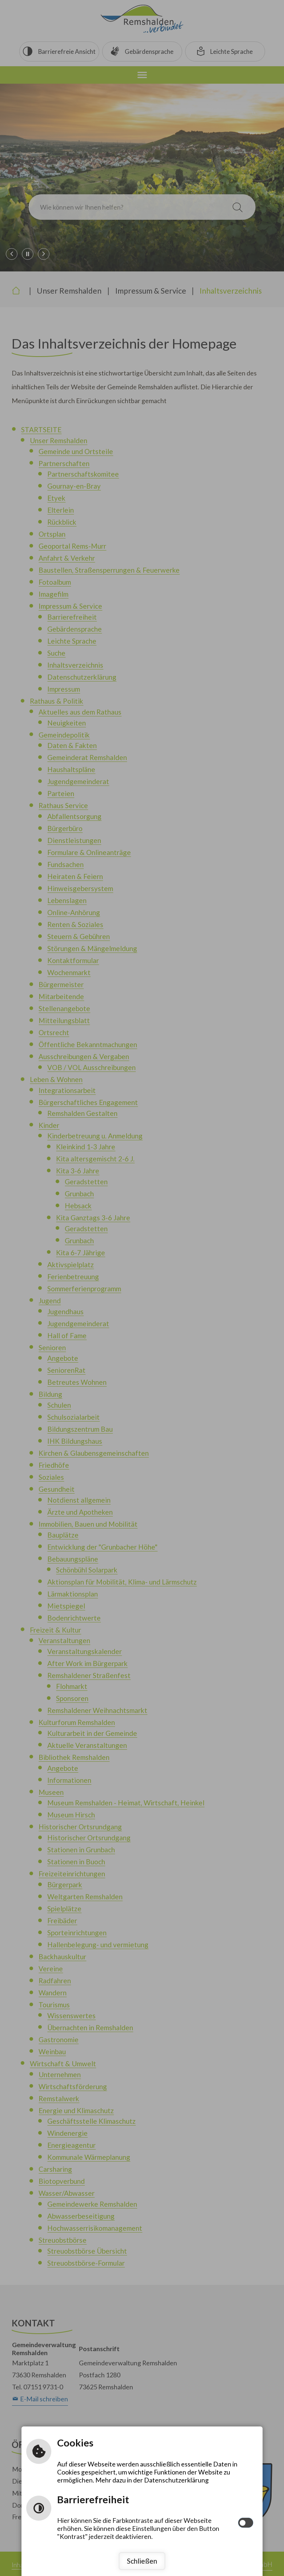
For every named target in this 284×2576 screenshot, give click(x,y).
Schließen (142, 2561)
